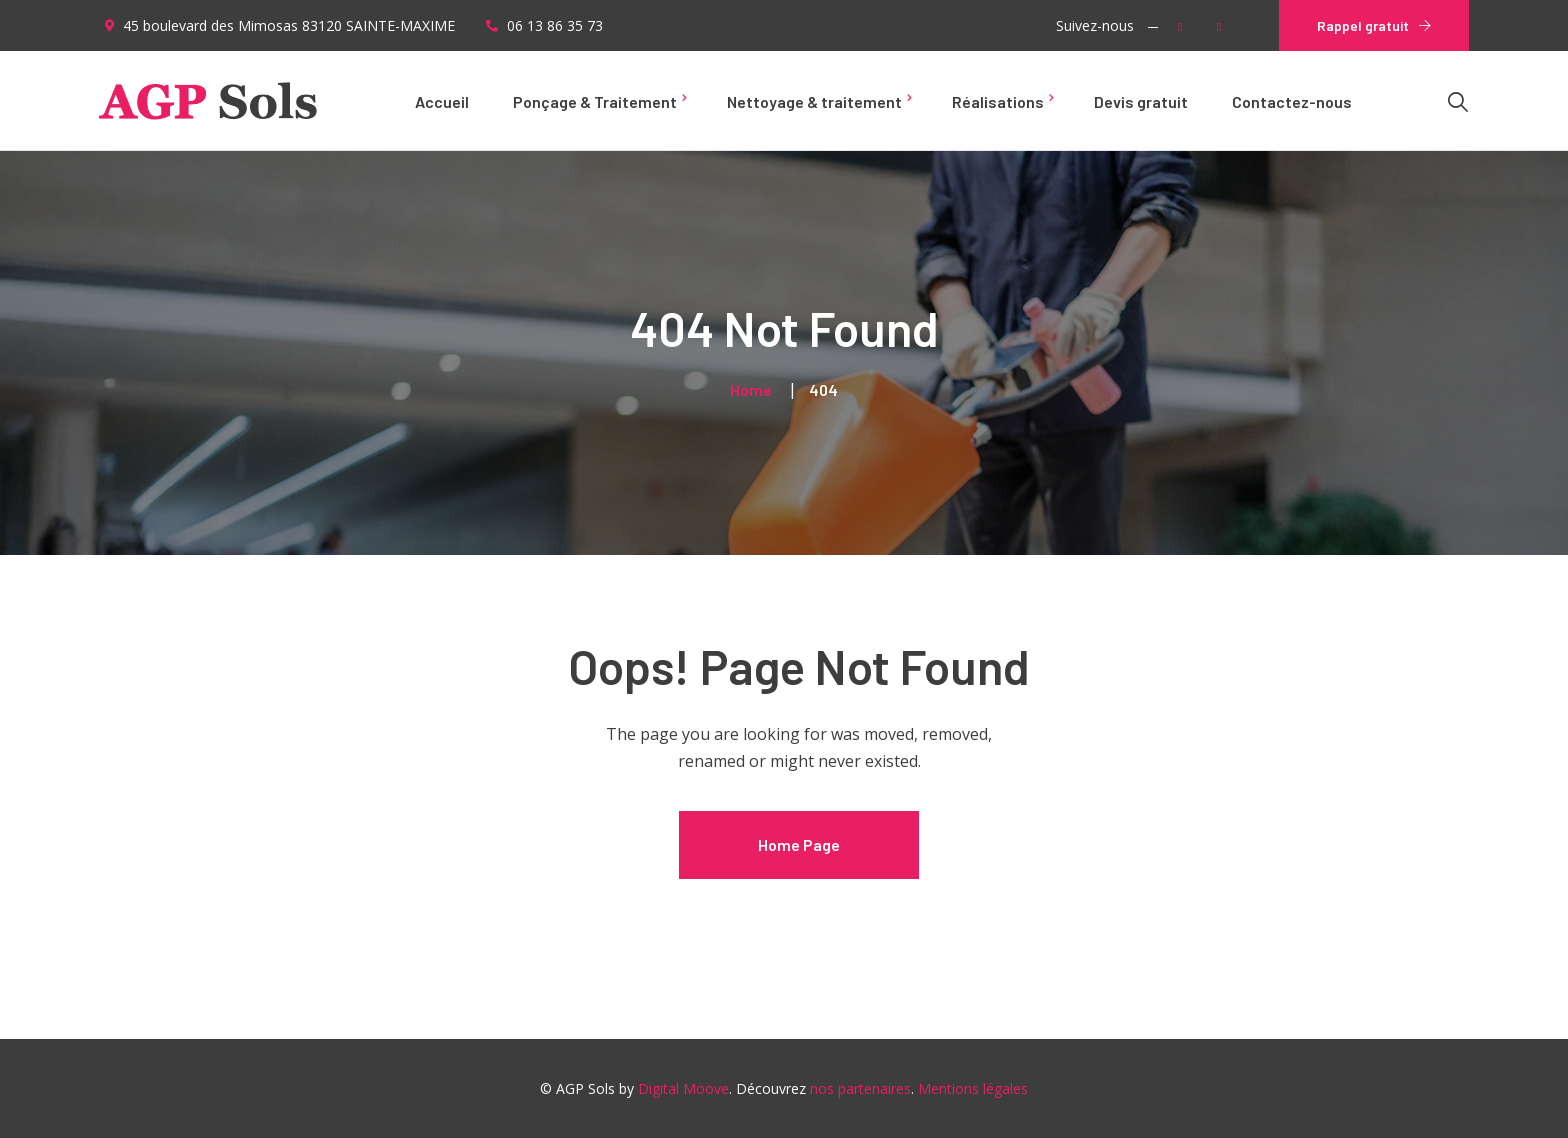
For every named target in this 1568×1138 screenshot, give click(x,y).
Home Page (799, 844)
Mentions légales (973, 1088)
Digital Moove (683, 1088)
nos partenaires (860, 1088)
